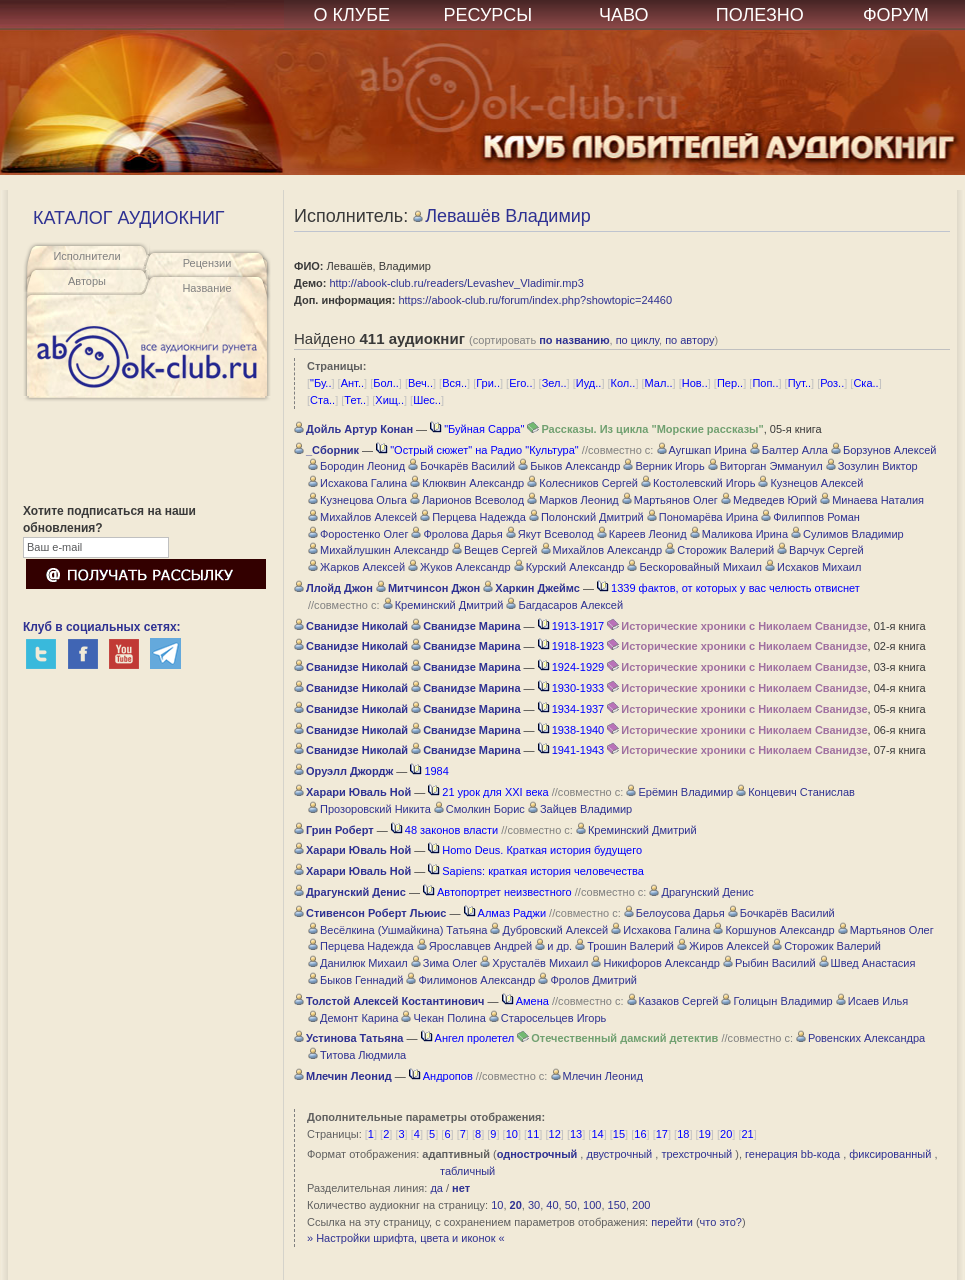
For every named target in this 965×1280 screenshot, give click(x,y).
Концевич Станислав (795, 792)
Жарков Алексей (356, 567)
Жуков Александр (459, 567)
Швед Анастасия (867, 963)
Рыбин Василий (769, 963)
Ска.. (865, 383)
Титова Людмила (357, 1055)
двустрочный (619, 1154)
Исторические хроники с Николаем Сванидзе (737, 626)
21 (747, 1134)
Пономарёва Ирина (702, 517)
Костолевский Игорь (698, 483)
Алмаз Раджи (505, 913)
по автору (689, 340)
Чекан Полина (443, 1018)
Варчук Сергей (820, 550)
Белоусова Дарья (674, 913)
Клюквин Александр (467, 483)
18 (683, 1134)
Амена (525, 1001)
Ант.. (352, 383)
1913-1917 (571, 626)
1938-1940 (571, 730)
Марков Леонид (573, 500)
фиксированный (890, 1154)
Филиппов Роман (810, 517)
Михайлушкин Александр (378, 550)
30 (534, 1205)
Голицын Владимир (776, 1001)
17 (662, 1134)
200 (641, 1205)
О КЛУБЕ (352, 15)
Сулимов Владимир (847, 534)
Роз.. (832, 383)
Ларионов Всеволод (467, 500)
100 (592, 1205)
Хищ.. (389, 400)
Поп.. (765, 383)
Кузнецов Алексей (810, 483)
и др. (553, 946)
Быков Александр (569, 466)
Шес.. (427, 400)
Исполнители (86, 256)
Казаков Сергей (673, 1001)
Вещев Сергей (495, 550)
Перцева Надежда (473, 517)
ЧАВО (623, 15)
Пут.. (799, 383)
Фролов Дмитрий (587, 980)
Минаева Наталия (872, 500)
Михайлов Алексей (362, 517)
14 (597, 1134)
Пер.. (730, 383)
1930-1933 (571, 688)
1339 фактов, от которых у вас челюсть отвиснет (728, 588)
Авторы (87, 281)
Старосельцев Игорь (547, 1018)
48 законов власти (444, 830)
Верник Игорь (663, 466)
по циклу (637, 340)
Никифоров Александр (655, 963)
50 (571, 1205)
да (436, 1188)
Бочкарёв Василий (461, 466)
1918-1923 (571, 646)
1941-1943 (571, 750)
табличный (467, 1171)
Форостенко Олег (358, 534)
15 (619, 1134)
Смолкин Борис (479, 809)
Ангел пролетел (468, 1038)
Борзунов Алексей (883, 450)
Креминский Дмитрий (443, 605)
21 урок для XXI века (488, 792)
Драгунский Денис (701, 892)
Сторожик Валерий (719, 550)
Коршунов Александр (773, 930)
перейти (672, 1222)
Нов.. (695, 383)
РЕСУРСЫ (487, 15)
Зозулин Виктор (872, 466)
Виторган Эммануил (765, 466)
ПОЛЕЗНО (760, 15)
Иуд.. (589, 383)
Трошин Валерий (624, 946)
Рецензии (207, 263)
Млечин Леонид (597, 1076)
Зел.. (554, 383)
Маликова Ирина (739, 534)
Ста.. (322, 400)
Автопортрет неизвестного (497, 892)
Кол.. (623, 383)
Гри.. (488, 383)
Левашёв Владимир (502, 216)
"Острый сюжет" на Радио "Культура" (477, 450)
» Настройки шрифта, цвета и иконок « (406, 1238)
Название (206, 288)
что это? (721, 1222)
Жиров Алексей (723, 946)
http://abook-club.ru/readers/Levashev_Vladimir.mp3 (456, 283)
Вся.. (454, 383)
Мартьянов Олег (670, 500)
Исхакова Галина (357, 483)
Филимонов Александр (470, 980)
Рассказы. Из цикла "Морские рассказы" (645, 429)
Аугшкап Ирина (702, 450)
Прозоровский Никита (369, 809)
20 (726, 1134)
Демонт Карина (353, 1018)
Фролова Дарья (456, 534)
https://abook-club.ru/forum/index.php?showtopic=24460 (535, 300)
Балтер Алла (789, 450)
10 (512, 1134)
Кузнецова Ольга (357, 500)
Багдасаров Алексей (564, 605)
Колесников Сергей (582, 483)
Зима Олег (444, 963)
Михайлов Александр (602, 550)
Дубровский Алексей (549, 930)
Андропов (441, 1076)
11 (533, 1134)
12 (555, 1134)
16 (640, 1134)
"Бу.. (320, 383)
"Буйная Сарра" (477, 429)
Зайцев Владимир (580, 809)
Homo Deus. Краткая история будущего (535, 850)
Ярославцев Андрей (474, 946)
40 (552, 1205)
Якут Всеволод (550, 534)
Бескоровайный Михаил (694, 567)
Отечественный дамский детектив (617, 1038)
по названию (574, 340)
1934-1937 (571, 709)
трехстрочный (696, 1154)
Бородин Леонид (356, 466)
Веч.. (420, 383)
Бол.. (386, 383)
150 (617, 1205)
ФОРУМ (896, 15)
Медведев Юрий (769, 500)
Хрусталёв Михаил (534, 963)
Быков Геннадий (355, 980)
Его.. (520, 383)
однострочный (537, 1154)
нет (461, 1188)
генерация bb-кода (792, 1154)
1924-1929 (571, 667)
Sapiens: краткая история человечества (536, 871)
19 (705, 1134)
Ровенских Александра (860, 1038)
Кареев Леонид (642, 534)
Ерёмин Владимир (679, 792)
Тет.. (355, 400)
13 (576, 1134)
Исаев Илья (872, 1001)
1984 (429, 771)
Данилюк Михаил (358, 963)
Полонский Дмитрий (586, 517)
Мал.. (659, 383)
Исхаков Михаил (813, 567)
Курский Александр (569, 567)
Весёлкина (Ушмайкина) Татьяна (397, 930)
